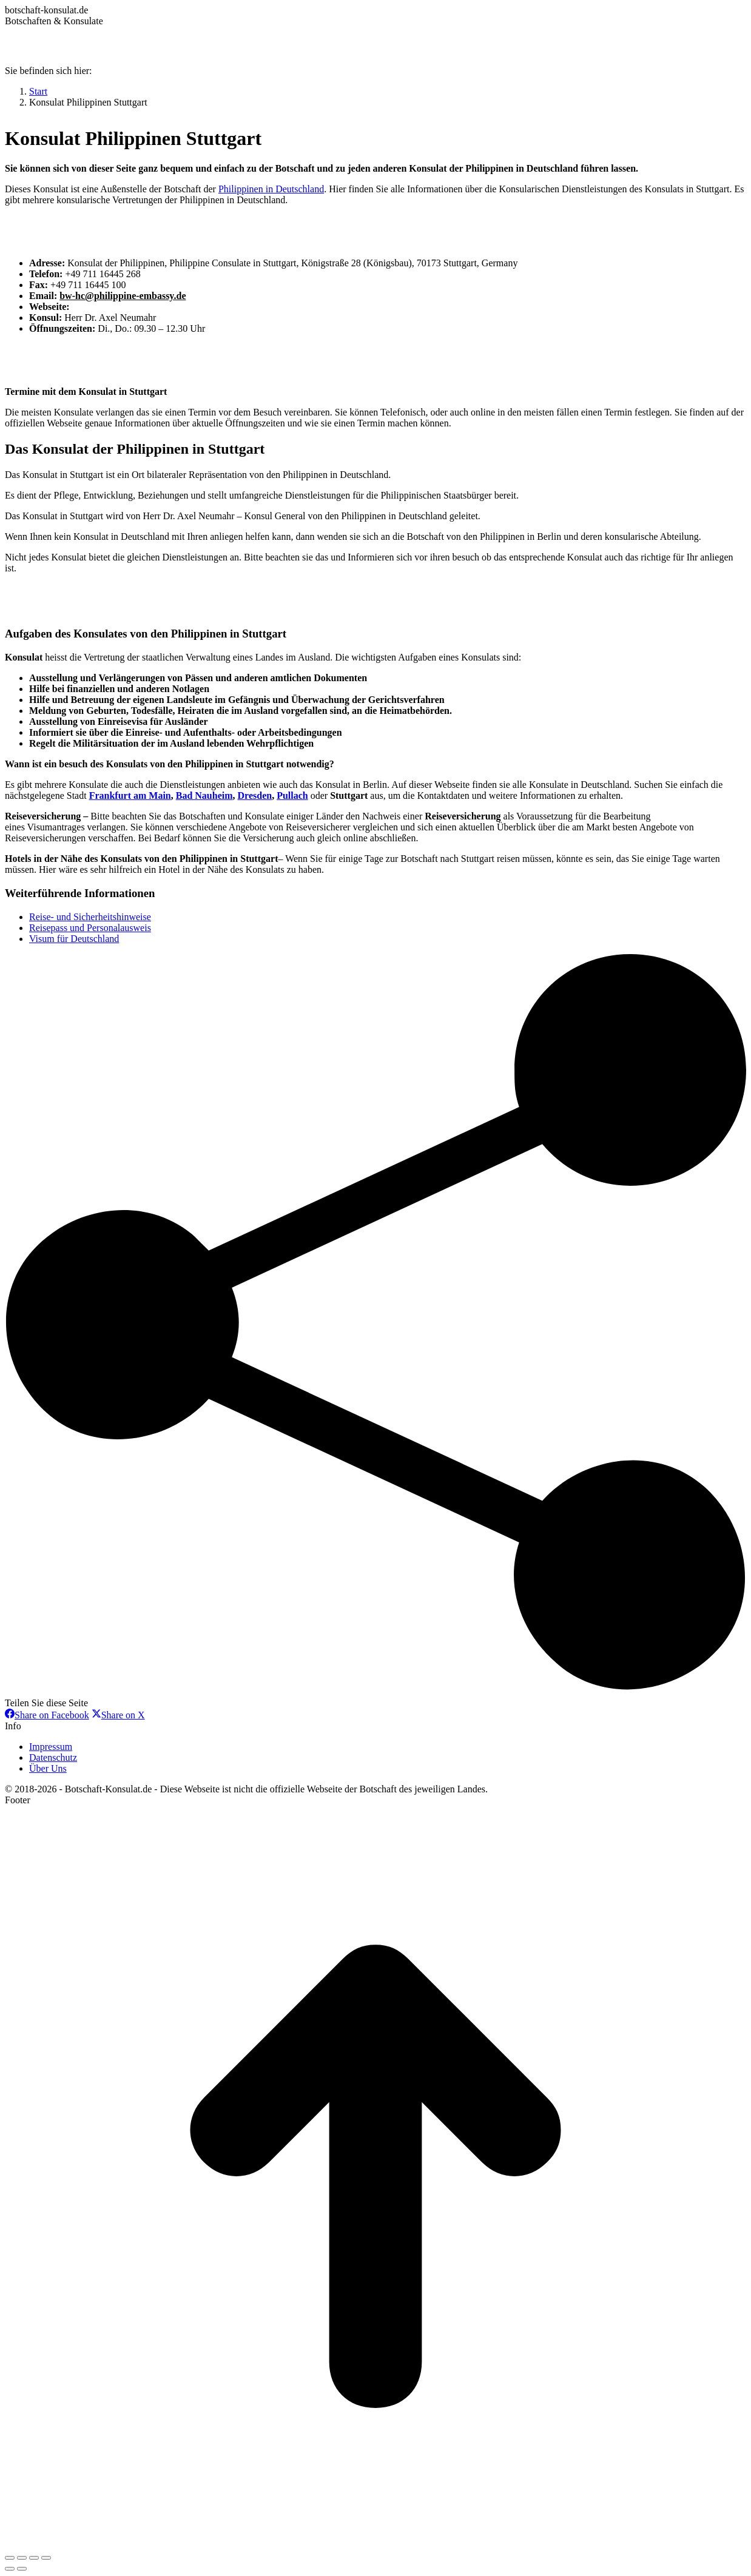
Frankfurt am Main (130, 795)
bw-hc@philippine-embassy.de (122, 296)
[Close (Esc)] (10, 2558)
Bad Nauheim (204, 795)
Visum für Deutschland (74, 938)
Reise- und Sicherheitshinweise (90, 917)
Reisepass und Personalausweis (90, 928)
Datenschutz (53, 1757)
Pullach (292, 795)
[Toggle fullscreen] (34, 2558)
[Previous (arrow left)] (10, 2569)
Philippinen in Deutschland (271, 189)
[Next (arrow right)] (22, 2569)
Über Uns (48, 1768)
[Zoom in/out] (46, 2558)
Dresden (255, 795)
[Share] (22, 2558)
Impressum (50, 1746)
